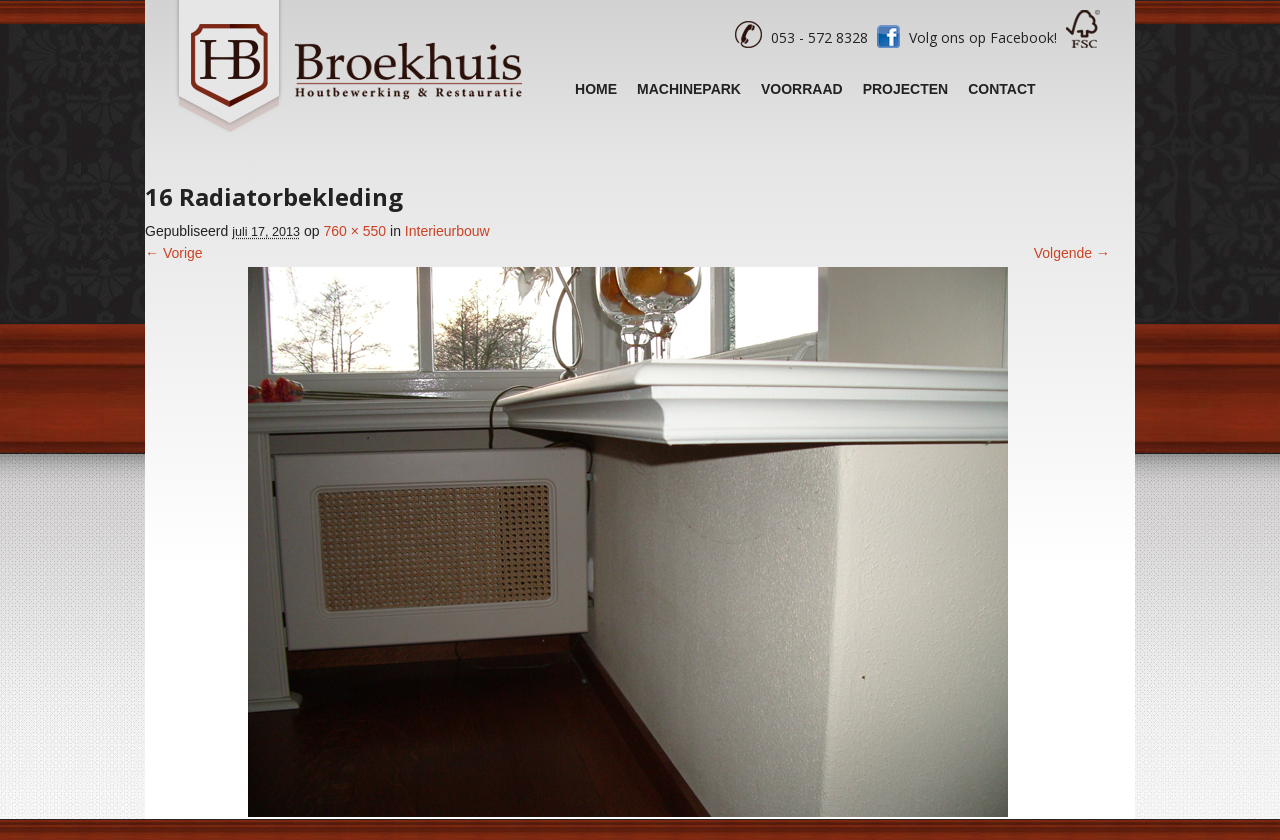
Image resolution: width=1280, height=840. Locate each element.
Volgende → (1072, 253)
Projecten (906, 89)
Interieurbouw (447, 231)
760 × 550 (354, 231)
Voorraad (802, 89)
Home (596, 89)
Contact (1001, 89)
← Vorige (174, 253)
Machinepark (689, 89)
